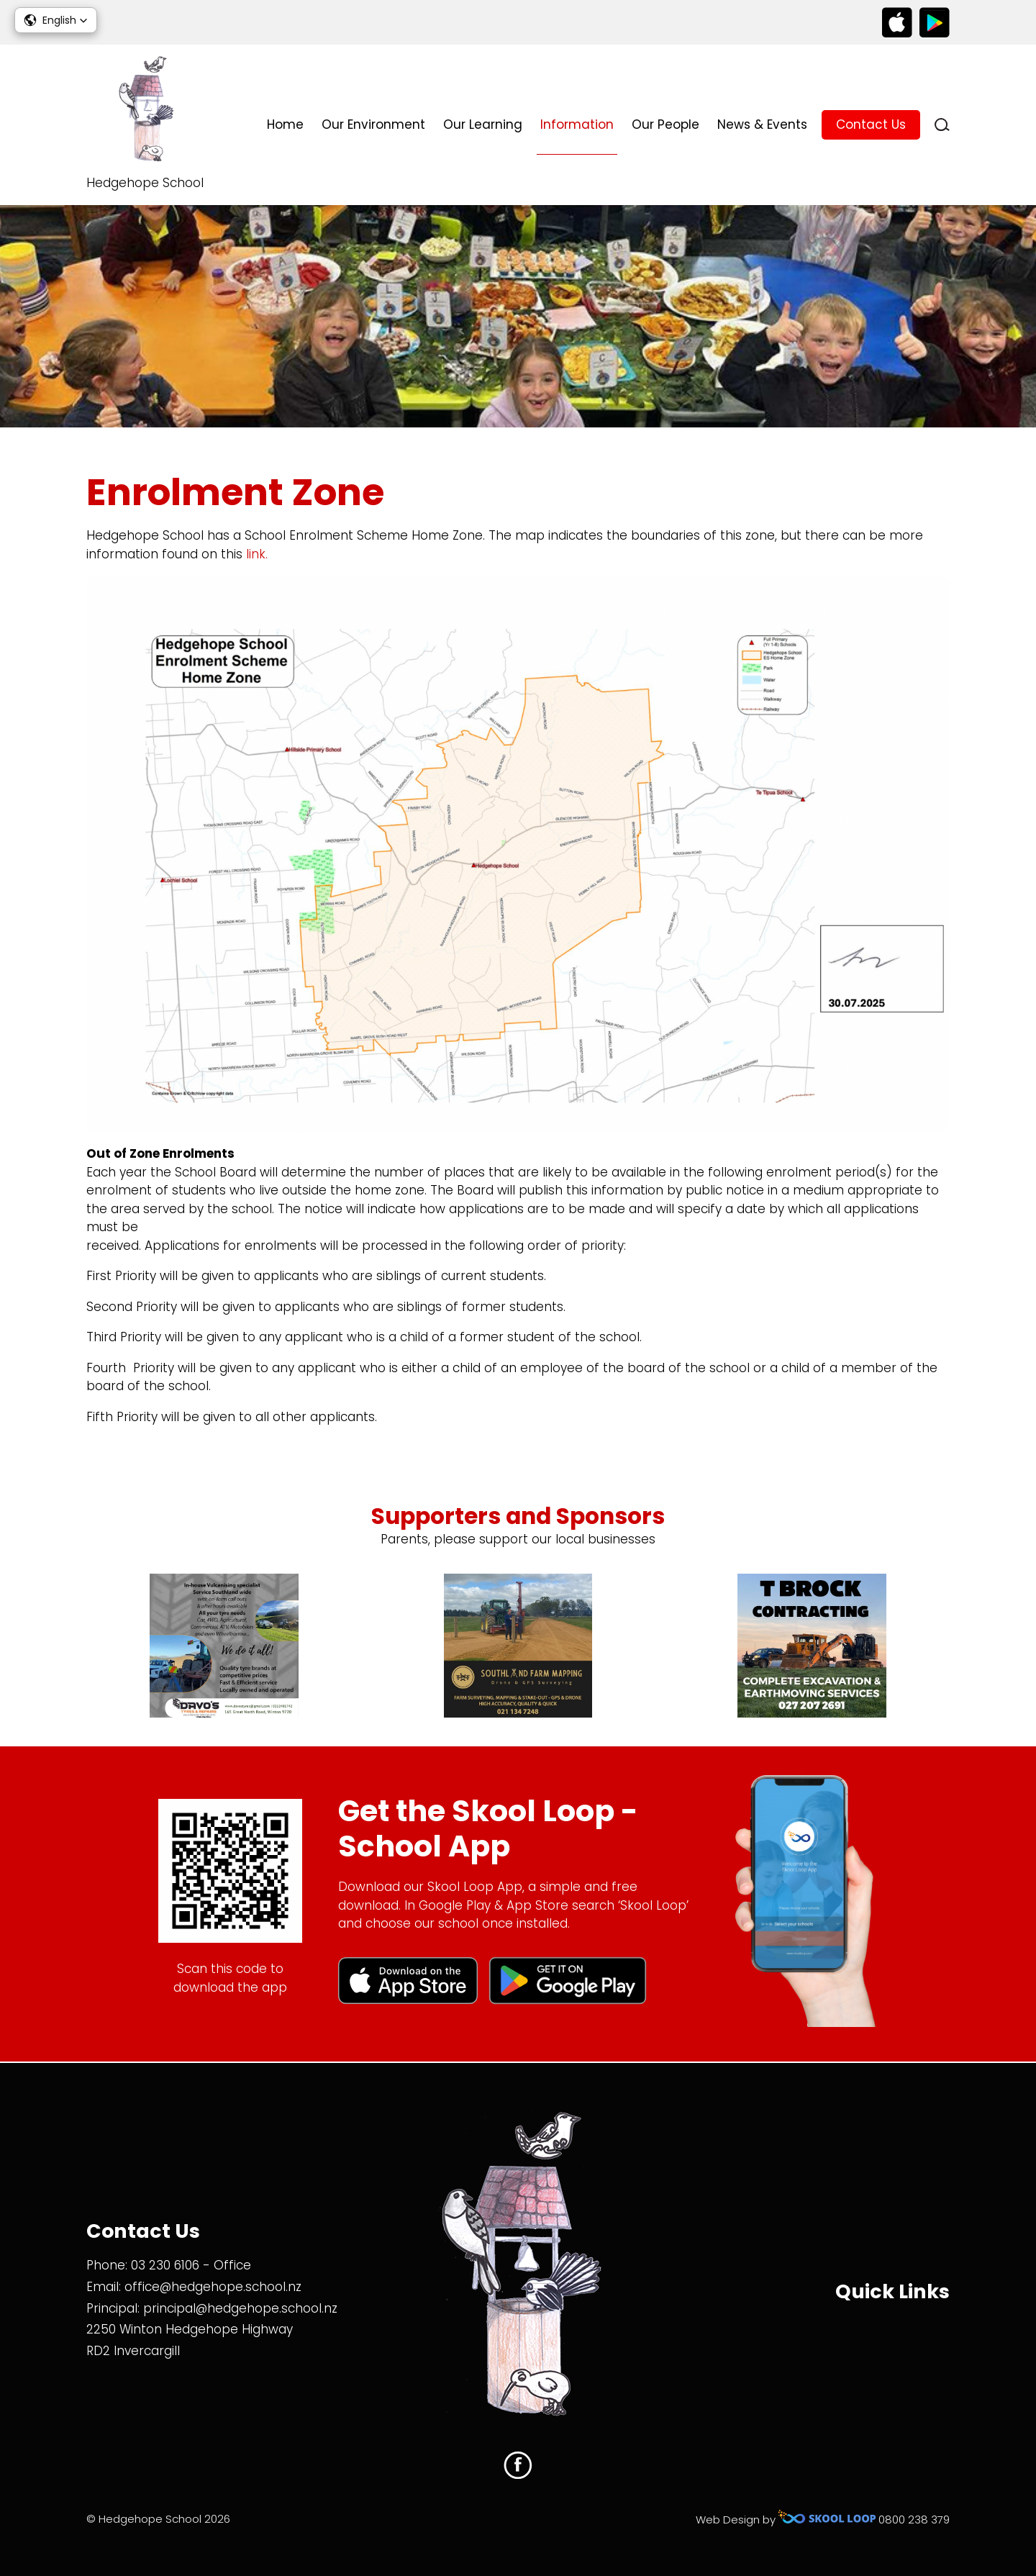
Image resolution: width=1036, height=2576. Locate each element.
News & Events (762, 124)
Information (577, 124)
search (942, 124)
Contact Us (871, 124)
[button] (56, 20)
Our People (665, 124)
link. (260, 554)
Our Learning (482, 124)
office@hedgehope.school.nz (212, 2286)
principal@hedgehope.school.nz (240, 2308)
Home (285, 124)
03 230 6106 (165, 2265)
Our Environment (373, 124)
